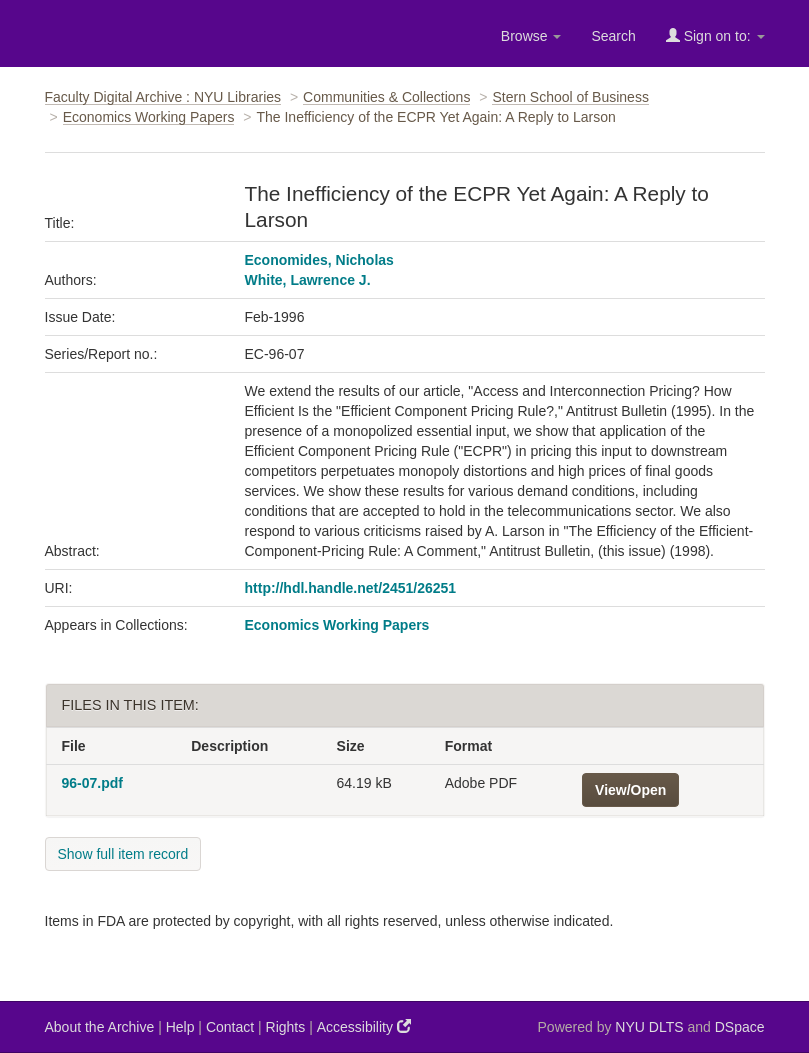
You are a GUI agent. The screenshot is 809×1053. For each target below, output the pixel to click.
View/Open (630, 790)
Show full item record (123, 854)
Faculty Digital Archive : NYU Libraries (163, 97)
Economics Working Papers (149, 117)
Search (613, 36)
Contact (230, 1027)
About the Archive (100, 1027)
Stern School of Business (570, 97)
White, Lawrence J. (308, 280)
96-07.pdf (92, 783)
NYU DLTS (649, 1027)
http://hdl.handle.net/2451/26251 (351, 588)
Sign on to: (715, 35)
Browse (531, 36)
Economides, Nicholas (319, 260)
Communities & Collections (386, 97)
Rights (286, 1027)
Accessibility (364, 1026)
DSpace (740, 1027)
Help (180, 1027)
